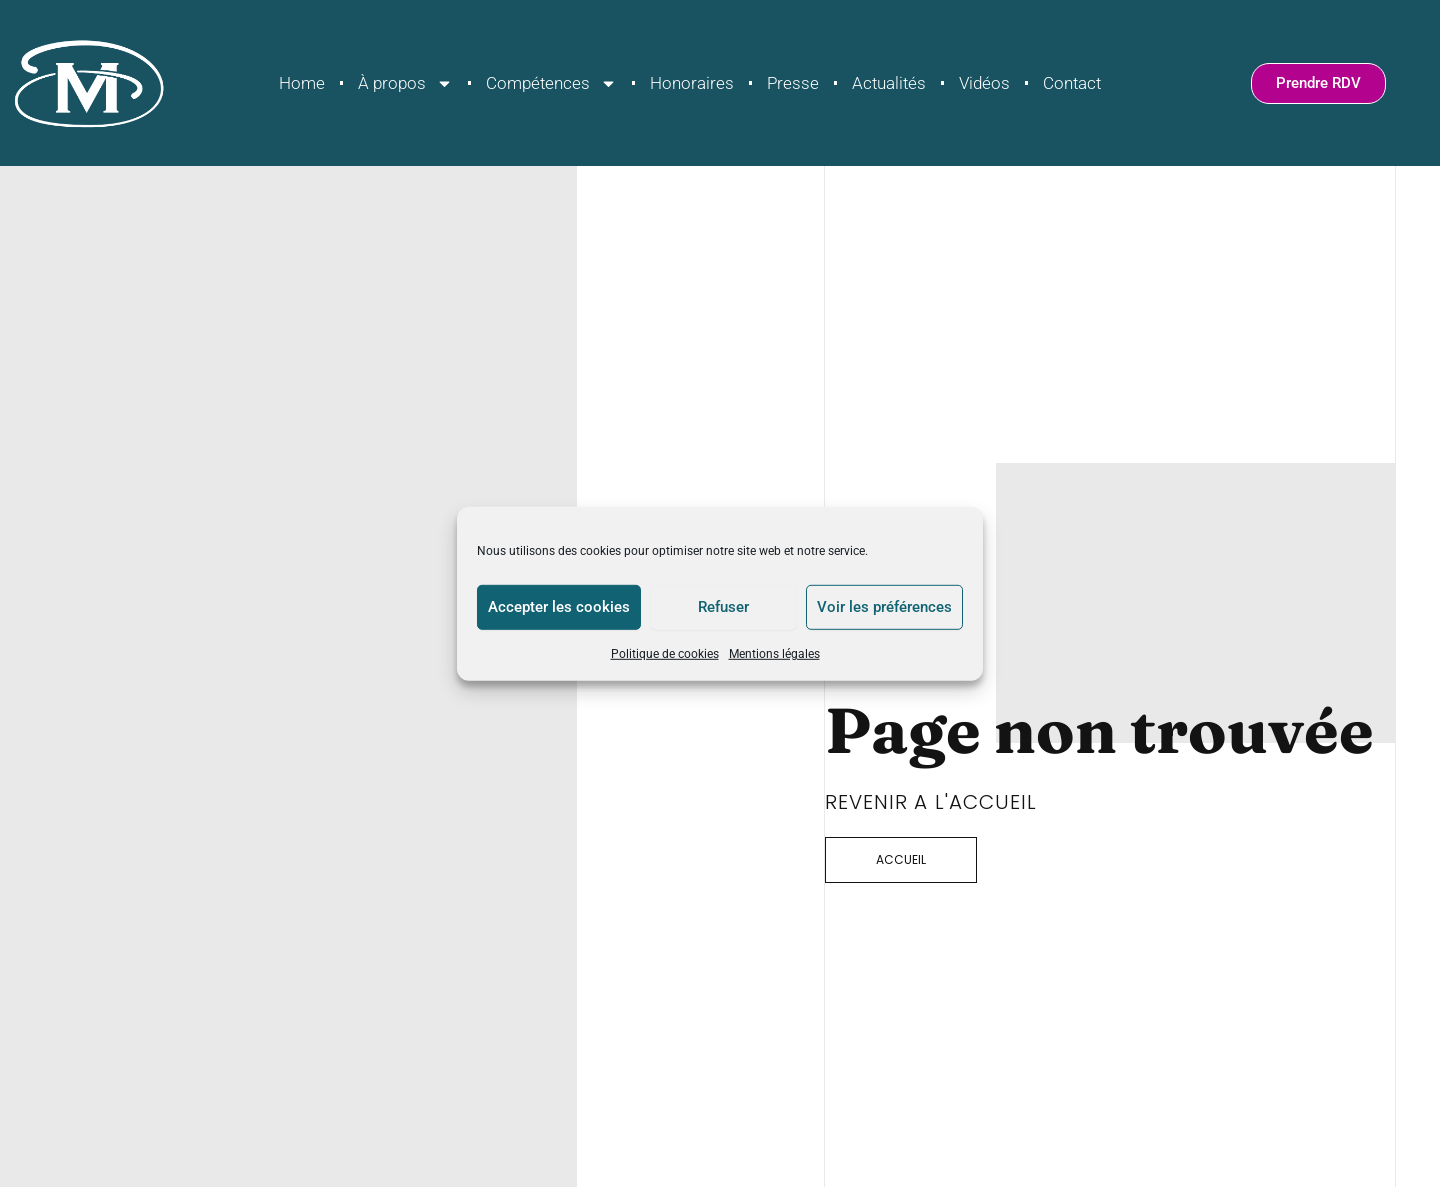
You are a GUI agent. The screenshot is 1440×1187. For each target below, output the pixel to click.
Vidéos (984, 83)
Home (302, 83)
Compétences (551, 83)
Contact (1072, 83)
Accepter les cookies (559, 607)
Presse (793, 83)
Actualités (889, 83)
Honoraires (692, 83)
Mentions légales (774, 653)
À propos (405, 83)
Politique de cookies (665, 653)
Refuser (723, 607)
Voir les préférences (884, 607)
